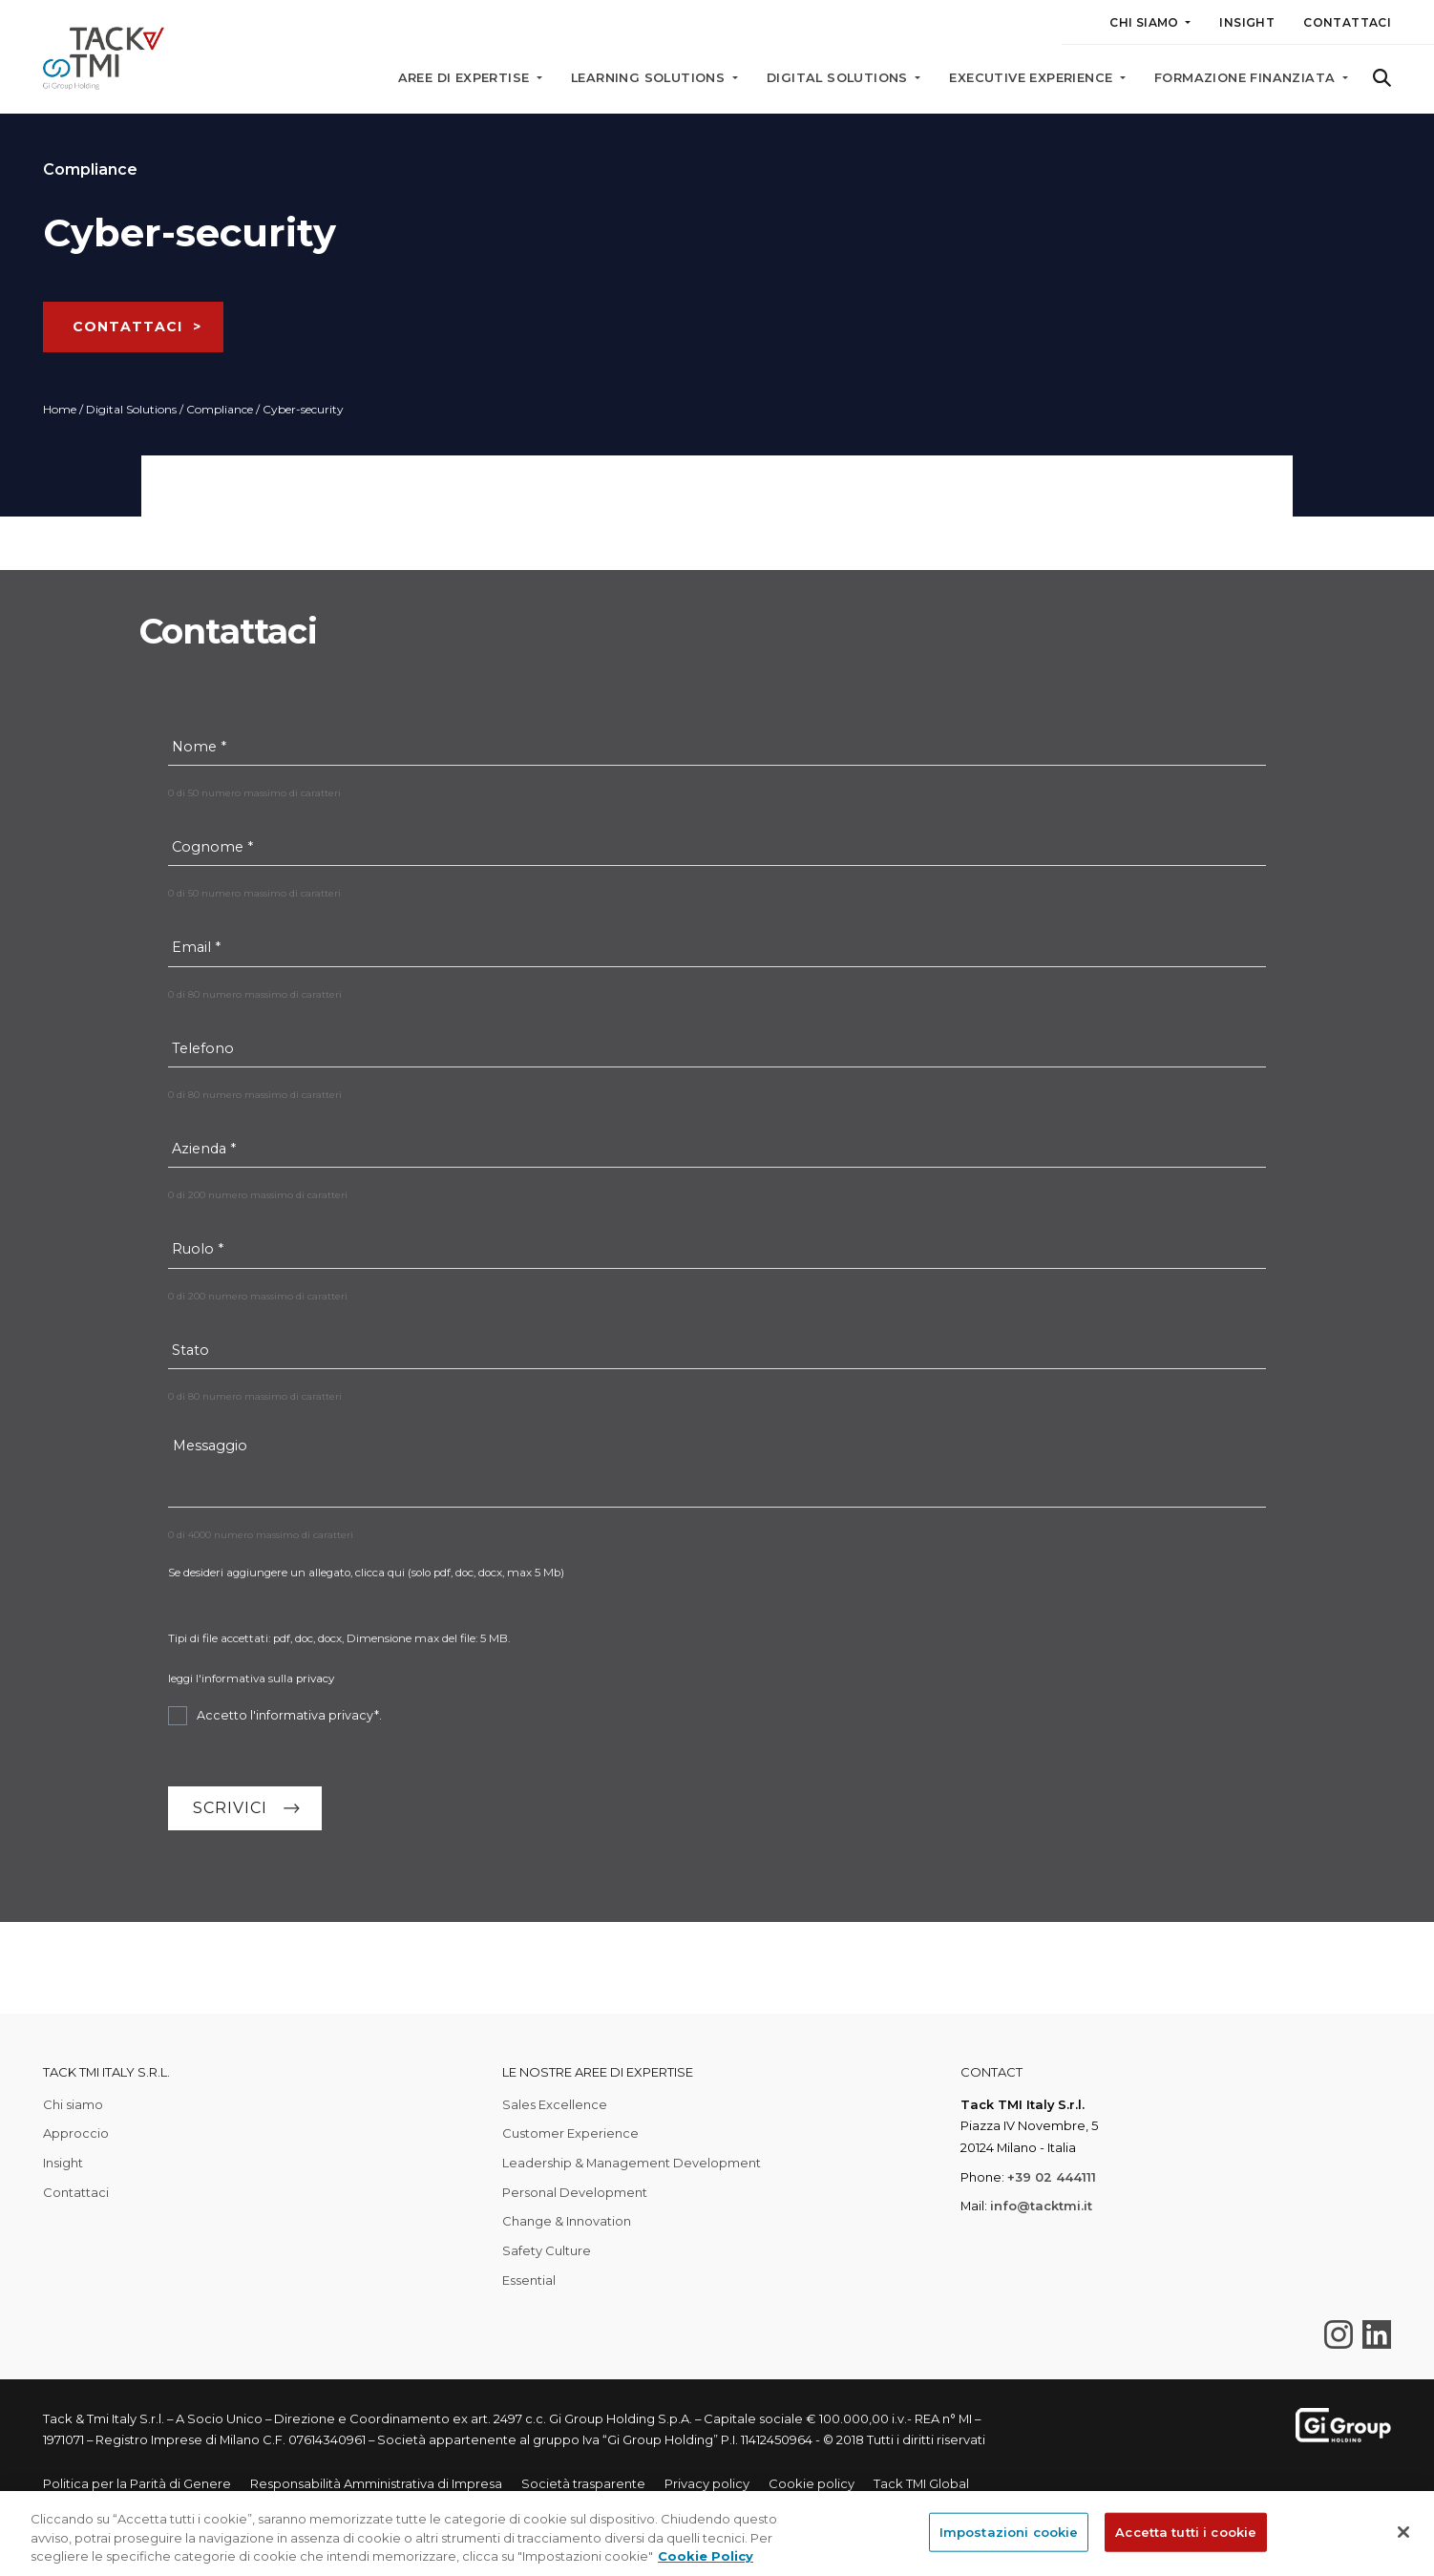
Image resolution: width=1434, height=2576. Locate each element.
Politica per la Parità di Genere (137, 2483)
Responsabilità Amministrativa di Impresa (376, 2483)
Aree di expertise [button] (466, 78)
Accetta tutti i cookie (1185, 2531)
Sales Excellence (554, 2104)
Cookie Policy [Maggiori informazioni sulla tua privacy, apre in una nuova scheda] (705, 2556)
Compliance (219, 409)
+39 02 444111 (1051, 2177)
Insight (1247, 22)
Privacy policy (706, 2483)
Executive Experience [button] (1032, 78)
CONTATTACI (127, 326)
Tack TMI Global (921, 2483)
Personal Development (574, 2192)
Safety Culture (546, 2250)
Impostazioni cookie (1008, 2531)
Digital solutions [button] (839, 78)
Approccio (76, 2133)
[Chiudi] (1403, 2532)
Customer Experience (570, 2133)
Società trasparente (583, 2483)
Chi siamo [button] (1145, 22)
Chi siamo (73, 2104)
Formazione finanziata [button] (1246, 78)
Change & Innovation (566, 2220)
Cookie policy (811, 2483)
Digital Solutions (131, 409)
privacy (315, 1678)
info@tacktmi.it (1041, 2205)
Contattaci (1347, 22)
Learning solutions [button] (650, 78)
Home (59, 409)
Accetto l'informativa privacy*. (289, 1715)
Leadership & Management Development (631, 2162)
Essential (529, 2280)
